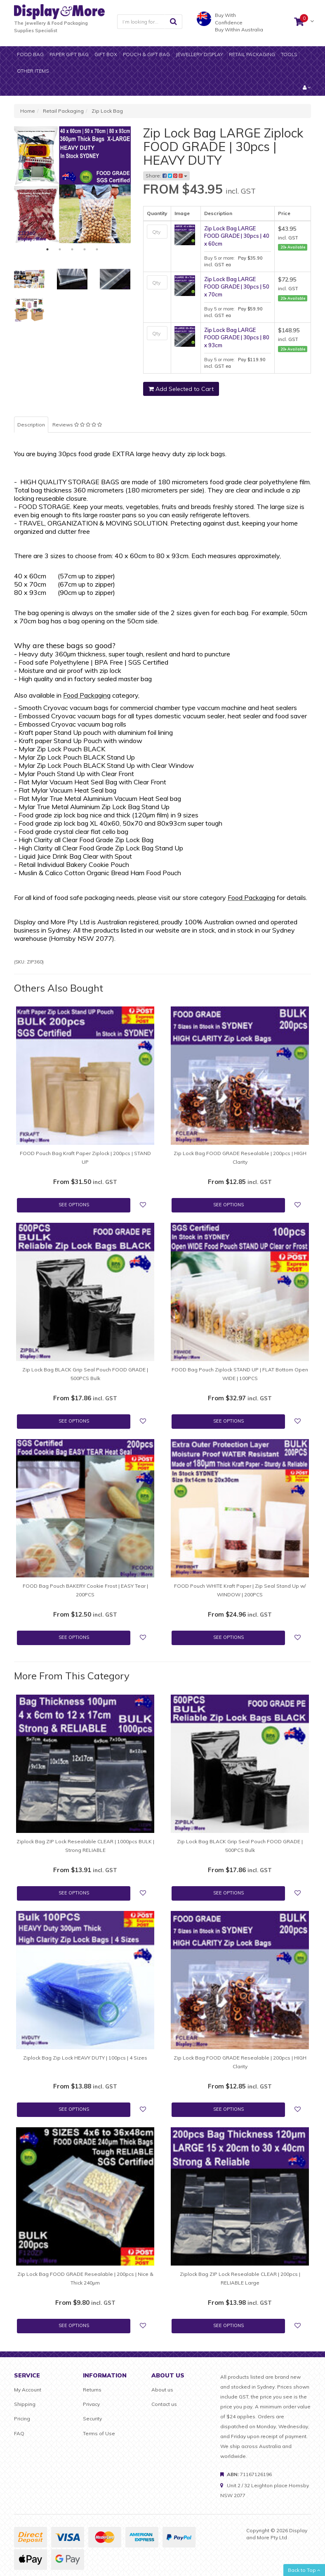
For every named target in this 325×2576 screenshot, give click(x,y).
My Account (27, 2390)
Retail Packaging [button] (252, 54)
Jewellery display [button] (199, 54)
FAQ (19, 2433)
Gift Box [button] (105, 54)
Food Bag (30, 54)
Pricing (22, 2418)
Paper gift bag (69, 54)
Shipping (24, 2404)
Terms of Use (99, 2433)
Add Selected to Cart (181, 389)
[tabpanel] (72, 184)
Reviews (77, 424)
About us (162, 2390)
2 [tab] (60, 249)
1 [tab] (47, 249)
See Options (74, 1205)
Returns (92, 2390)
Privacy (91, 2404)
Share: (166, 176)
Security (92, 2418)
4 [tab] (84, 249)
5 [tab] (97, 249)
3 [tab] (72, 249)
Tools (289, 54)
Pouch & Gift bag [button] (146, 54)
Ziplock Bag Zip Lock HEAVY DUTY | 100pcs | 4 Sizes (85, 2058)
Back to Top (304, 2570)
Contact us (164, 2404)
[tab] (77, 425)
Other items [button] (33, 71)
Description (31, 424)
